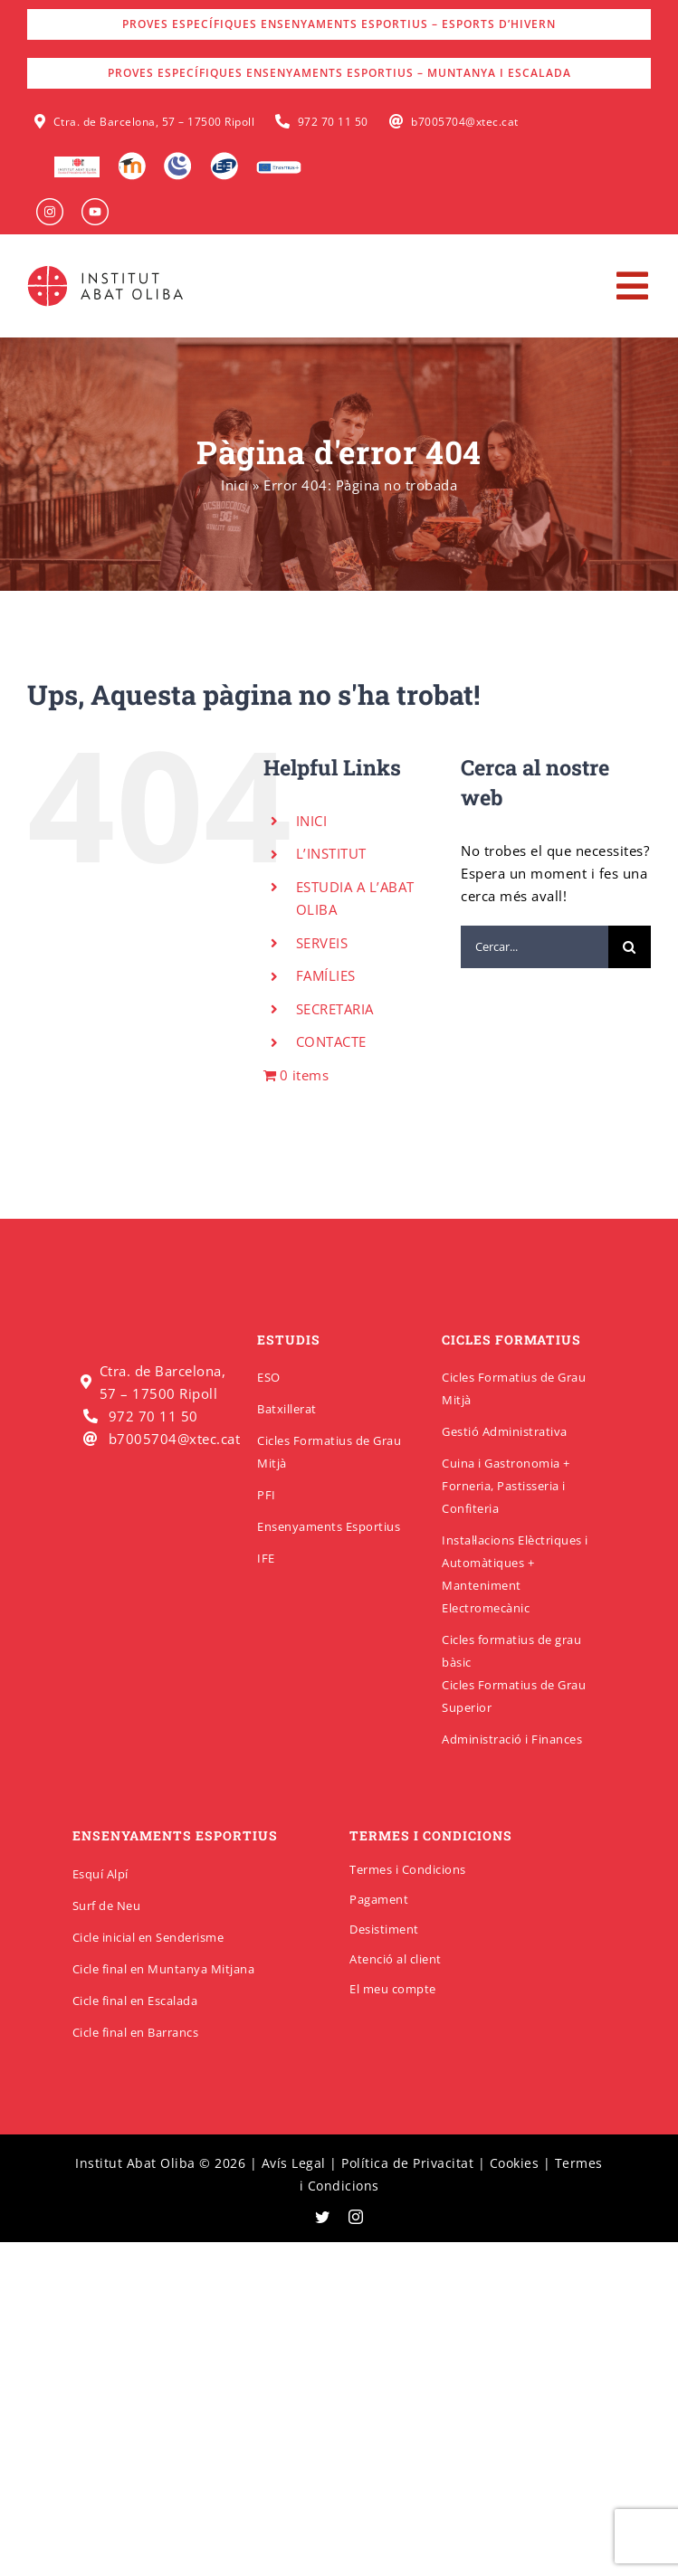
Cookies (515, 2163)
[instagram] (356, 2217)
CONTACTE (331, 1041)
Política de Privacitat (407, 2163)
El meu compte (392, 1989)
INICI (312, 821)
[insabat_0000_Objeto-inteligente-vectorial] (95, 204)
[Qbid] (224, 158)
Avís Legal (294, 2163)
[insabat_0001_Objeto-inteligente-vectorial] (49, 204)
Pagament (378, 1899)
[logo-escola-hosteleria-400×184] (77, 163)
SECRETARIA (335, 1009)
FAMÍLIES (326, 975)
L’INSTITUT (331, 853)
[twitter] (322, 2217)
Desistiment (384, 1929)
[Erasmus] (278, 166)
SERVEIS (322, 943)
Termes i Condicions (407, 1869)
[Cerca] (629, 947)
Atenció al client (395, 1959)
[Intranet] (178, 158)
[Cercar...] (534, 947)
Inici (235, 485)
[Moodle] (132, 158)
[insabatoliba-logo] (107, 270)
